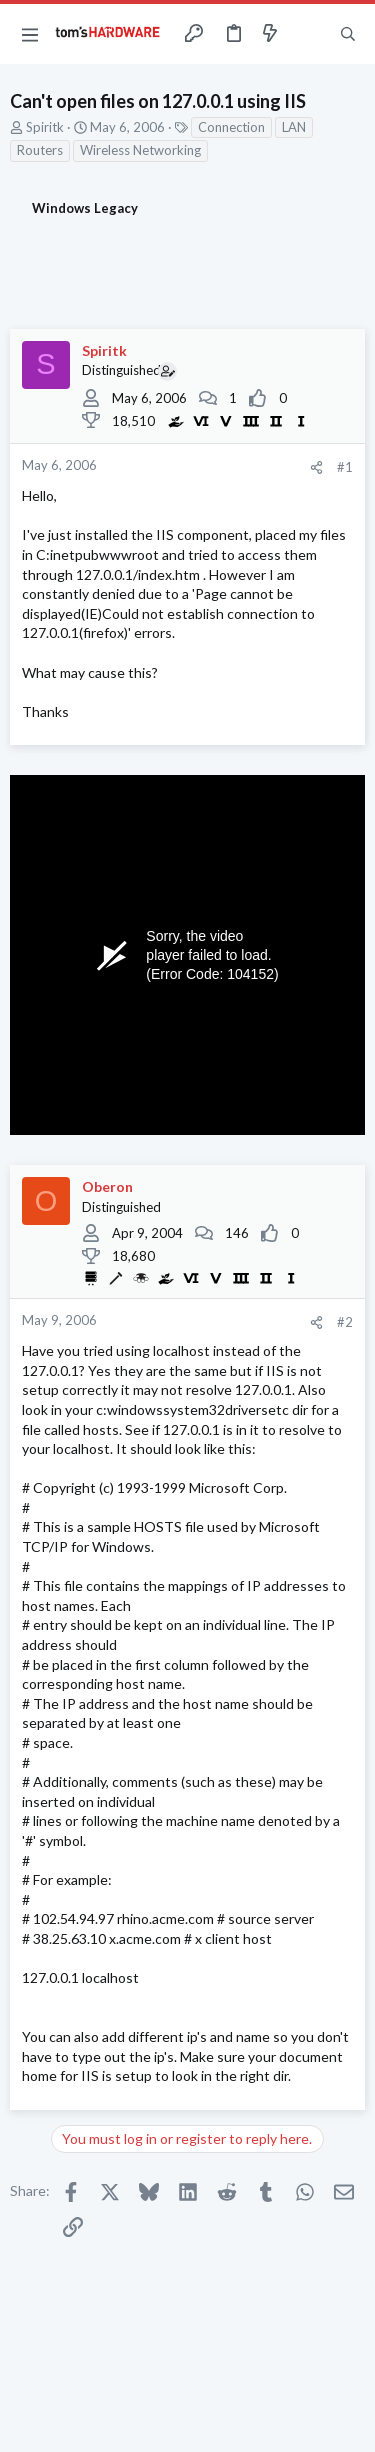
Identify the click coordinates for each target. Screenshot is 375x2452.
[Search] (348, 34)
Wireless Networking (140, 150)
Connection (231, 127)
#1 (345, 467)
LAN (294, 127)
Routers (40, 150)
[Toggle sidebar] (309, 34)
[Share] (316, 467)
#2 (345, 1322)
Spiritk (45, 127)
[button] (30, 34)
